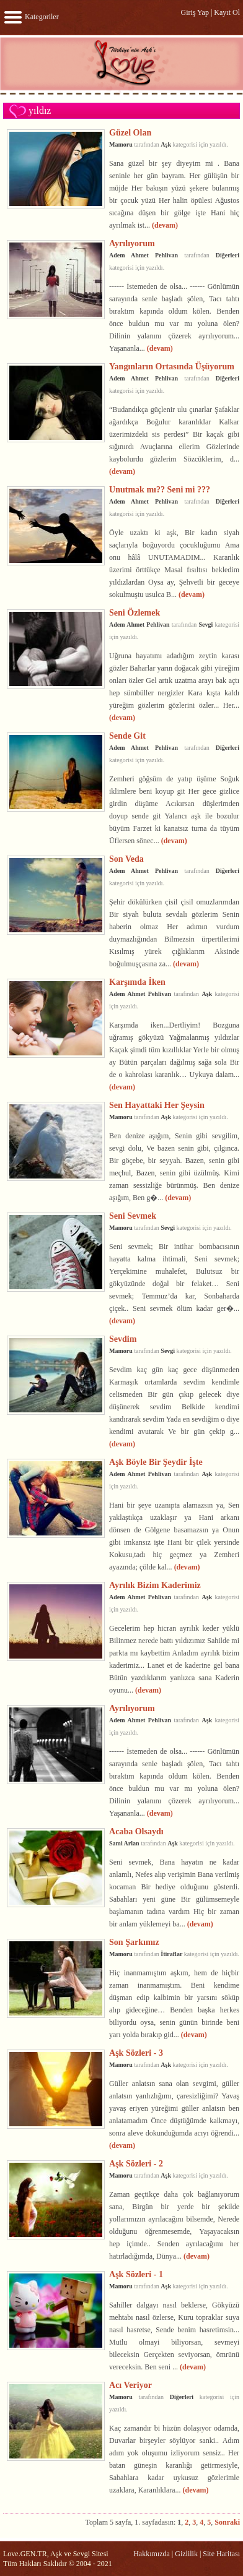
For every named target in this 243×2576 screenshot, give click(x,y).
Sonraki (227, 2522)
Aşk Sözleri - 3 (136, 2053)
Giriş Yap (195, 12)
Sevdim (122, 1339)
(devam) (165, 225)
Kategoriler (31, 16)
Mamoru (121, 144)
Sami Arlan (124, 1843)
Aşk (166, 144)
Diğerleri (227, 255)
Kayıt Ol (227, 12)
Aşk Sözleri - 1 (136, 2274)
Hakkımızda (151, 2553)
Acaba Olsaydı (136, 1831)
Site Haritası (221, 2553)
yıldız (40, 110)
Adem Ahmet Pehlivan (143, 255)
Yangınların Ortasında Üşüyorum (171, 366)
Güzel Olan (130, 132)
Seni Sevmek (132, 1216)
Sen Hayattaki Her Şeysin (157, 1105)
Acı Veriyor (130, 2385)
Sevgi (206, 624)
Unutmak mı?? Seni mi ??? (159, 489)
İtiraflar (171, 1954)
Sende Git (127, 736)
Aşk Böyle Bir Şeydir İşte (156, 1462)
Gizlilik (186, 2553)
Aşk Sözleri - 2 (136, 2163)
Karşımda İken (137, 982)
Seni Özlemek (134, 612)
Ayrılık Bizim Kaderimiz (155, 1585)
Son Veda (126, 859)
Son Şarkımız (134, 1942)
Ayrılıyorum (132, 243)
